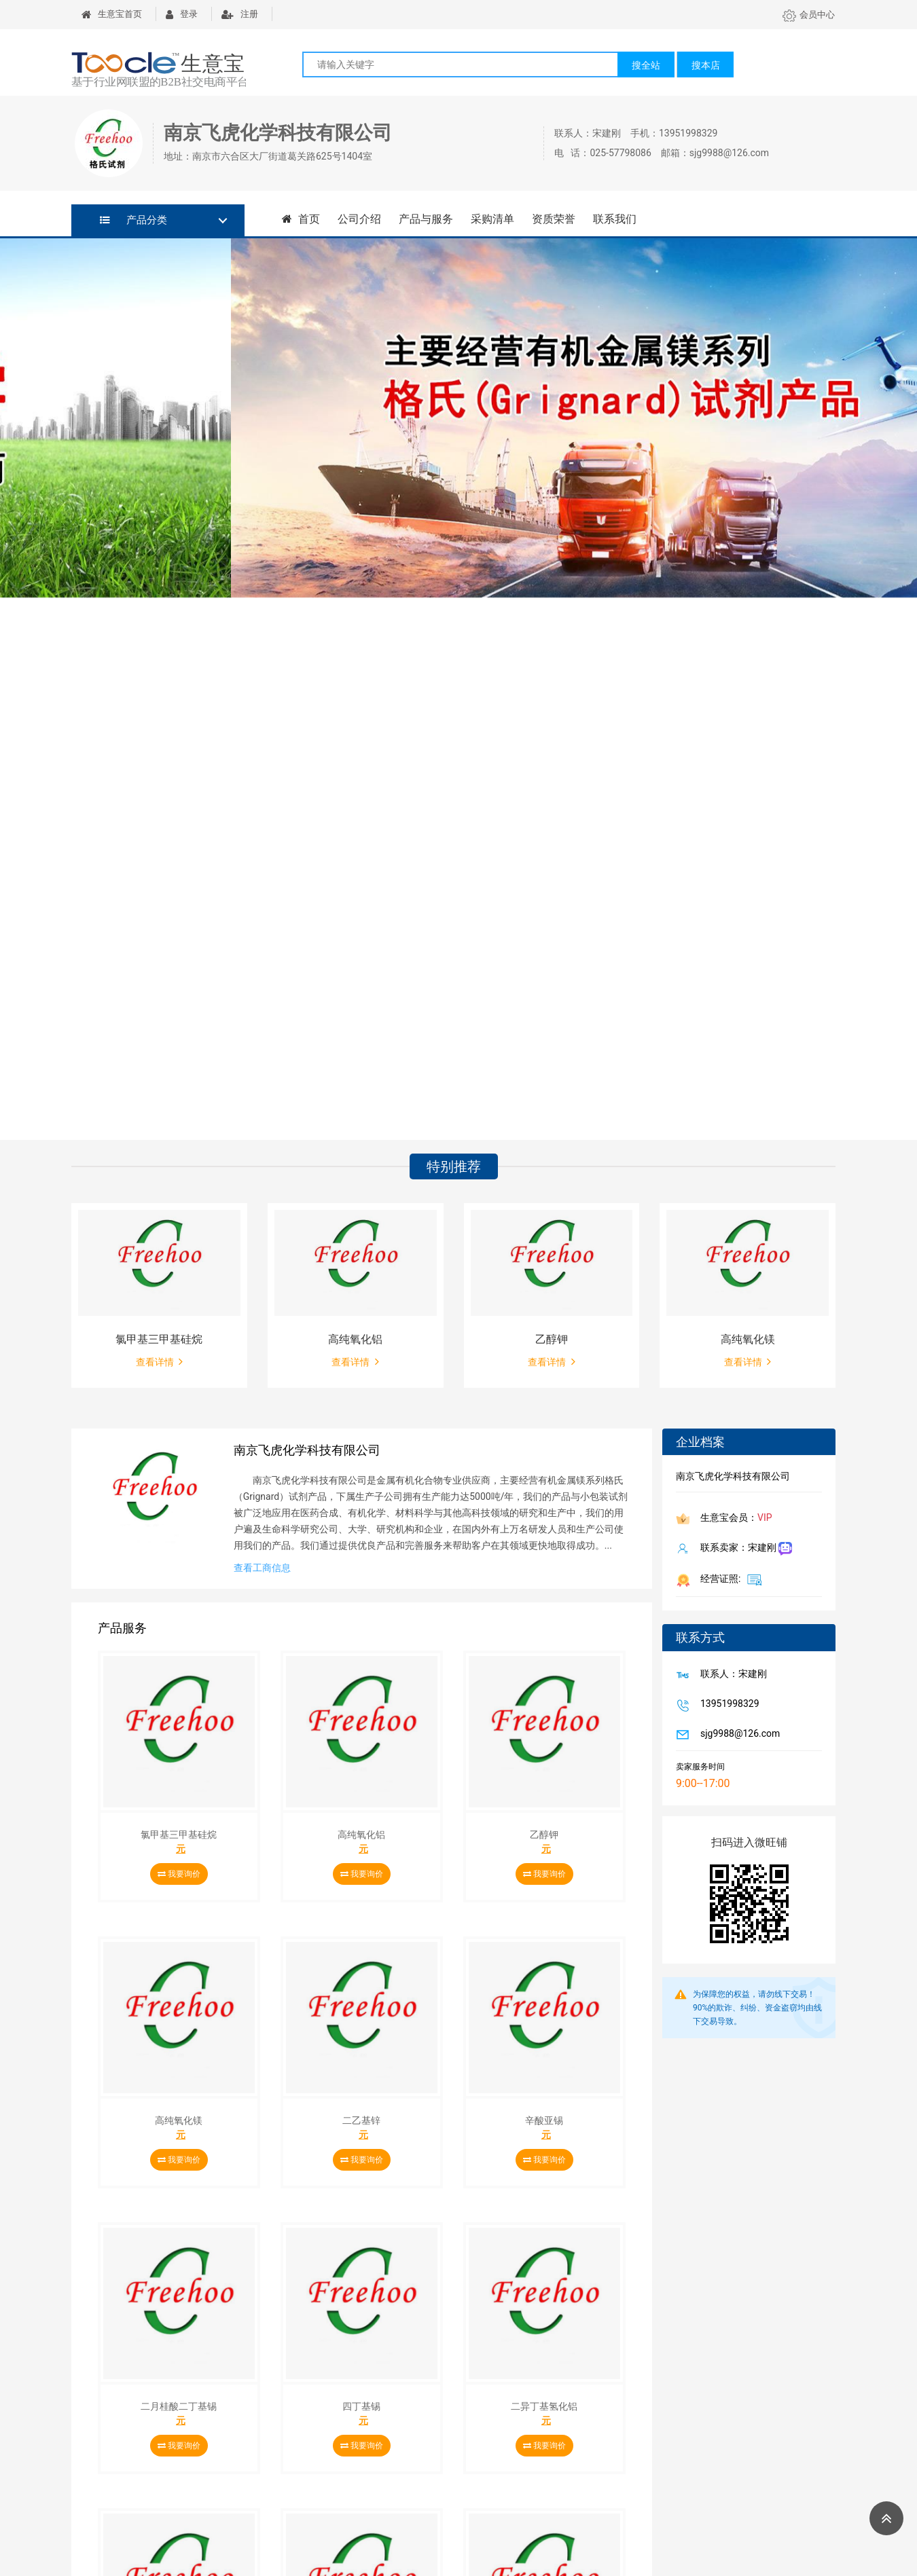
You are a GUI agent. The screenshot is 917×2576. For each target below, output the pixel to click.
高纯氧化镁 (748, 1339)
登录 (182, 14)
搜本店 (705, 65)
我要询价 (179, 1874)
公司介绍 (359, 219)
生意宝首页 (112, 14)
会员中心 (809, 15)
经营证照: (728, 1579)
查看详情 (159, 1361)
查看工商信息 (262, 1567)
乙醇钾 (551, 1339)
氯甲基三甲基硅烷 (158, 1339)
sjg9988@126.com (737, 1735)
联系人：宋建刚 (731, 1675)
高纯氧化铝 (355, 1339)
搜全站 (646, 65)
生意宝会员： (733, 1519)
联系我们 (614, 219)
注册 (239, 14)
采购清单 (492, 219)
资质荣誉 (553, 219)
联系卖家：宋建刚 (743, 1549)
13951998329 (727, 1705)
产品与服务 (426, 219)
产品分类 (133, 220)
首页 (301, 219)
